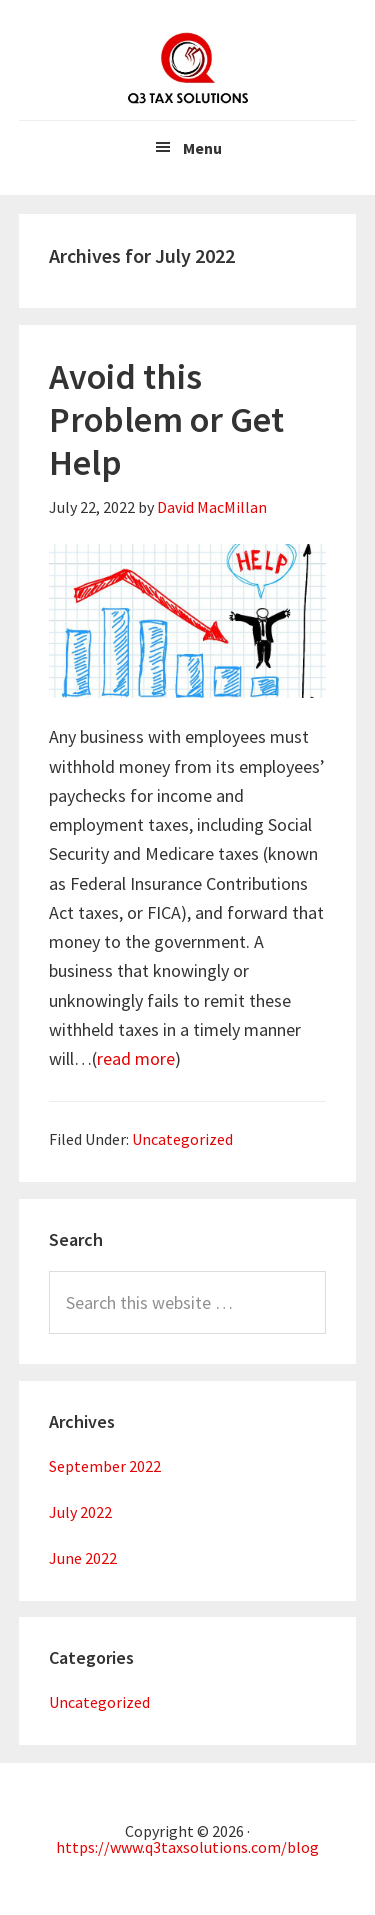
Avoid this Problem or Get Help (166, 419)
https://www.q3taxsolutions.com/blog (187, 1847)
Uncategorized (182, 1139)
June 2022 (83, 1558)
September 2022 (105, 1466)
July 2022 (80, 1512)
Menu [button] (202, 148)
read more (136, 1058)
